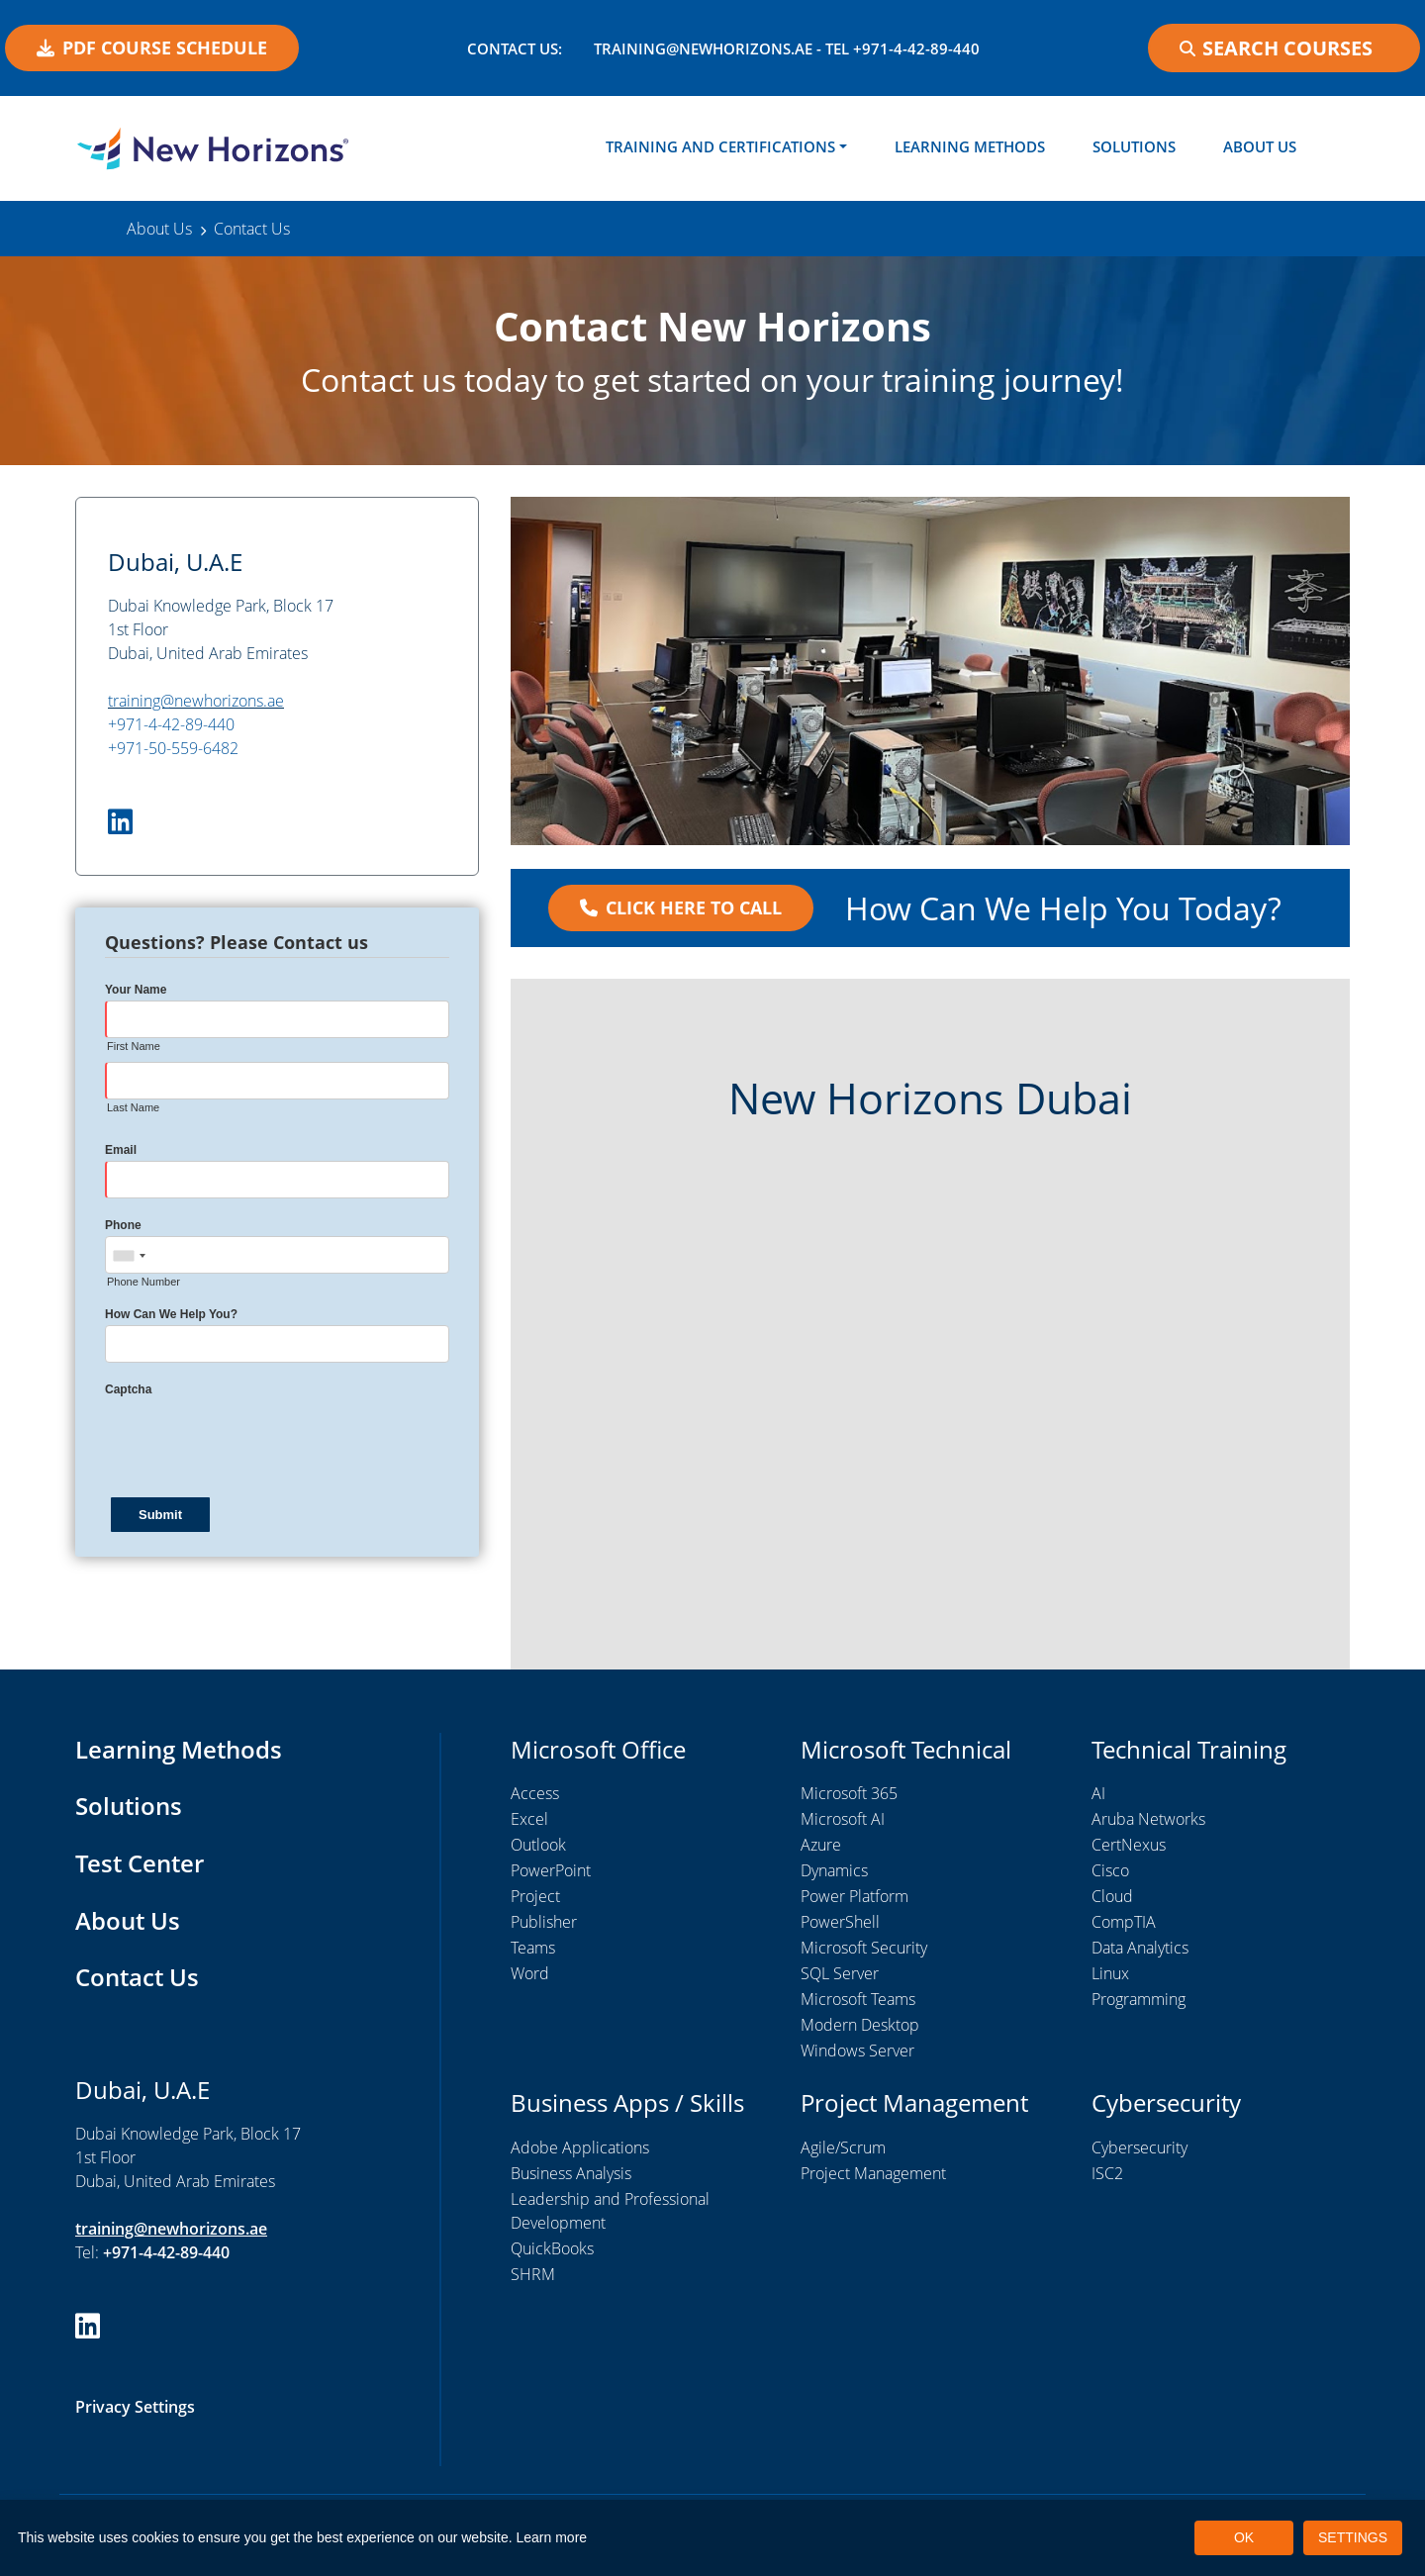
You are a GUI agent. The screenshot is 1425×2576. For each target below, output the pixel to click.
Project (535, 1897)
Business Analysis (571, 2173)
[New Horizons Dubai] (212, 148)
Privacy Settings (135, 2407)
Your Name (135, 991)
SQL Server (840, 1974)
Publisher (544, 1923)
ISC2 (1107, 2173)
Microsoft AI (843, 1820)
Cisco (1110, 1871)
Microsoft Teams (858, 2000)
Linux (1110, 1974)
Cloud (1112, 1897)
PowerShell (840, 1923)
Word (530, 1974)
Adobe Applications (580, 2147)
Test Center (139, 1863)
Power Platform (854, 1897)
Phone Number (143, 1282)
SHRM (533, 2274)
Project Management (873, 2173)
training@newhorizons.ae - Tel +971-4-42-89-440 (787, 48)
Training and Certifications (720, 146)
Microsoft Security (864, 1948)
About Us (1259, 146)
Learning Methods (970, 146)
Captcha (128, 1390)
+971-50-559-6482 (173, 749)
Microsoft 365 (849, 1794)
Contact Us (137, 1976)
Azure (821, 1846)
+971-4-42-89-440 (171, 725)
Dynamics (834, 1871)
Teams (533, 1948)
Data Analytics (1140, 1948)
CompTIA (1124, 1923)
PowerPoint (551, 1871)
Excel (529, 1820)
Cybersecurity (1140, 2147)
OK (1244, 2537)
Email (121, 1151)
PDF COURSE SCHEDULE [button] (152, 47)
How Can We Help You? (171, 1315)
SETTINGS (1352, 2537)
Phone (123, 1226)
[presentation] (255, 1440)
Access (535, 1794)
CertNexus (1129, 1846)
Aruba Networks (1148, 1820)
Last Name (133, 1108)
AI (1098, 1794)
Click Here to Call (681, 908)
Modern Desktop (860, 2026)
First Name (133, 1047)
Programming (1139, 2000)
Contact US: (514, 48)
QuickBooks (552, 2248)
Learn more (552, 2537)
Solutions (1134, 146)
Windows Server (857, 2051)
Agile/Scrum (843, 2147)
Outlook (538, 1846)
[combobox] (128, 1257)
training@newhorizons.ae (196, 702)
